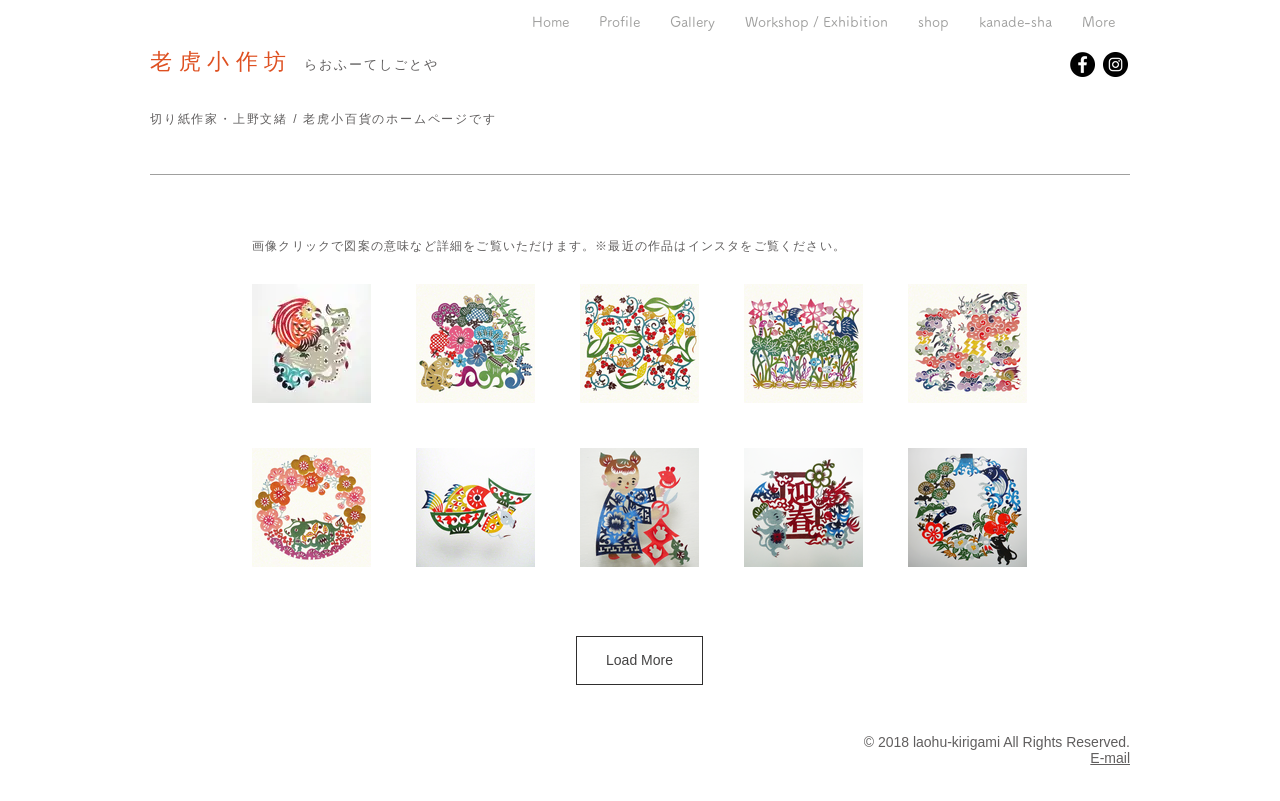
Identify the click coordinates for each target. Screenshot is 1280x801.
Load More (639, 660)
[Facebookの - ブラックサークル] (1082, 64)
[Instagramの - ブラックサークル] (1115, 64)
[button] (692, 22)
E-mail (1110, 758)
